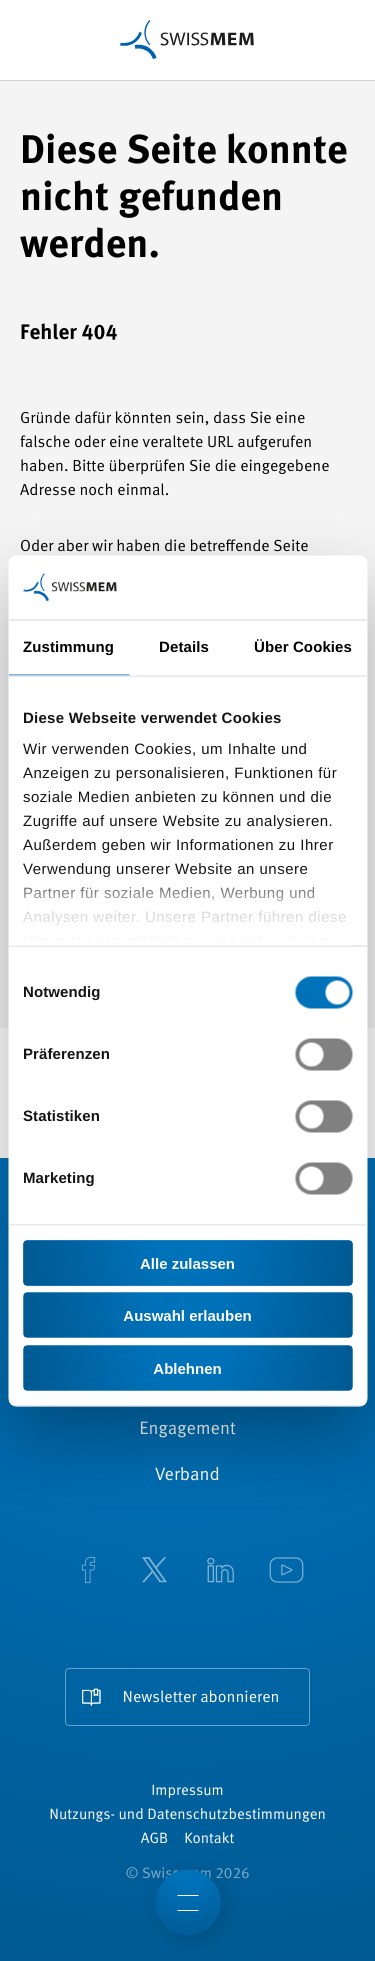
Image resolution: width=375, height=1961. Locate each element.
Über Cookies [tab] (303, 646)
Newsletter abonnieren (201, 1698)
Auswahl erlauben (187, 1315)
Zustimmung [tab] (68, 646)
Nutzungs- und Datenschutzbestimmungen (187, 1815)
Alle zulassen (187, 1262)
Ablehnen (187, 1367)
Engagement (187, 1430)
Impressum (187, 1791)
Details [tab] (184, 646)
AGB (154, 1839)
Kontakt (209, 1839)
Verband (187, 1476)
